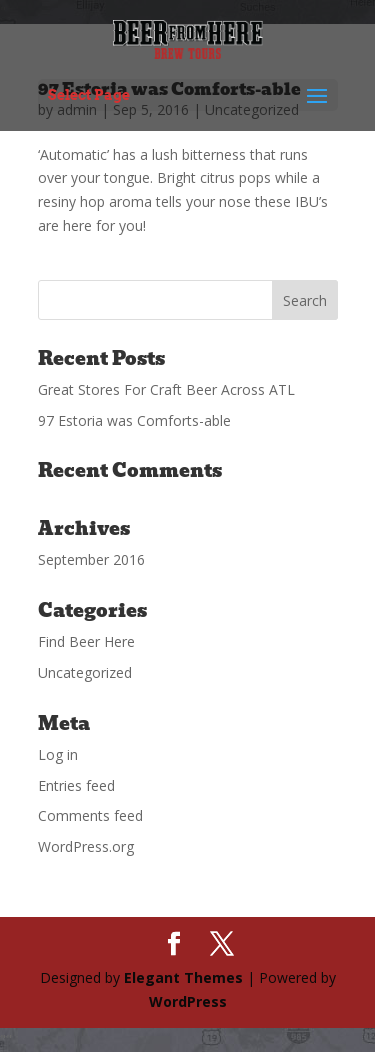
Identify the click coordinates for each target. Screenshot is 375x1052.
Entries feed (76, 785)
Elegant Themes (183, 977)
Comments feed (90, 815)
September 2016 (91, 559)
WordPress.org (86, 846)
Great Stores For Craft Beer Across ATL (166, 389)
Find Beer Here (86, 641)
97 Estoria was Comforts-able (134, 420)
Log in (58, 754)
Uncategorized (85, 672)
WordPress (188, 1001)
